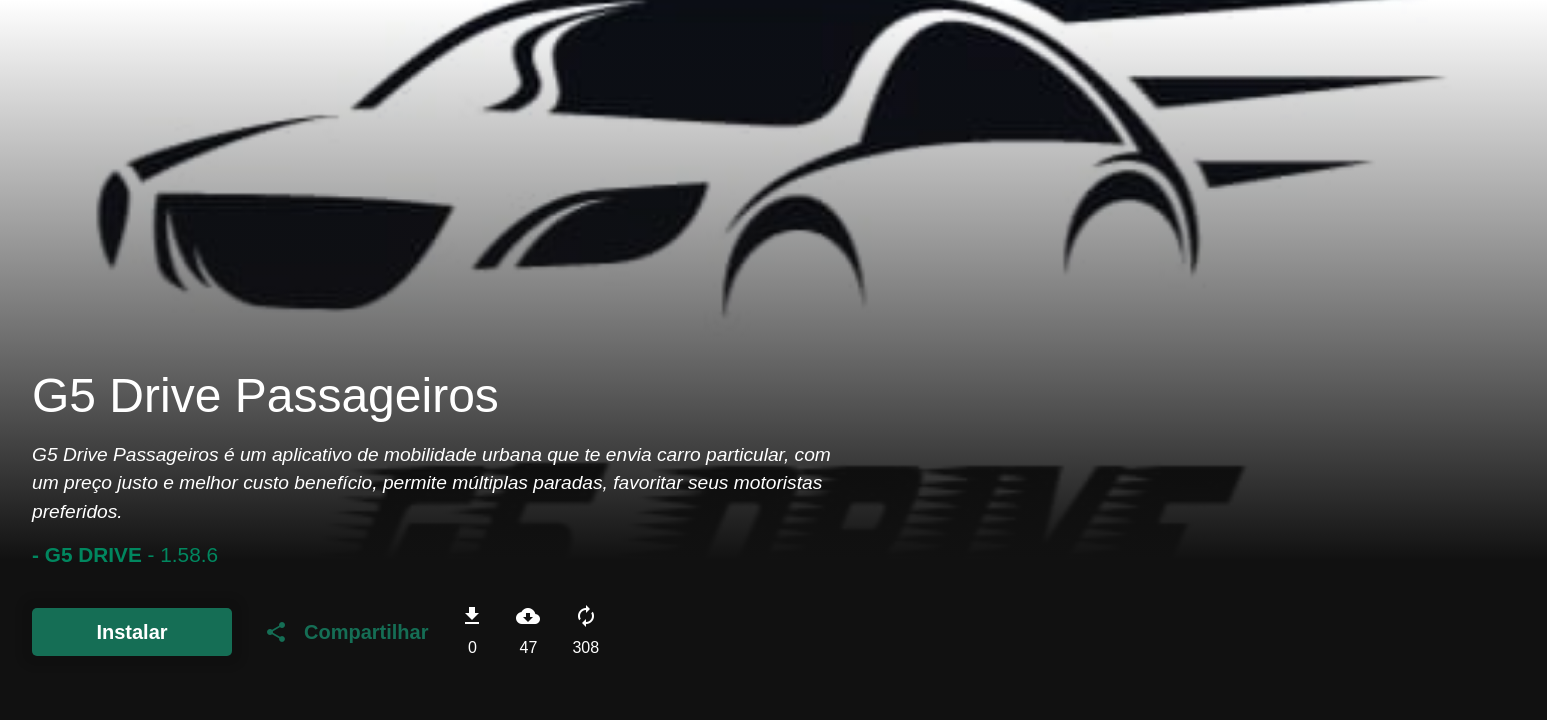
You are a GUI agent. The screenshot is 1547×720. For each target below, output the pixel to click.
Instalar (131, 632)
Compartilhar (346, 632)
